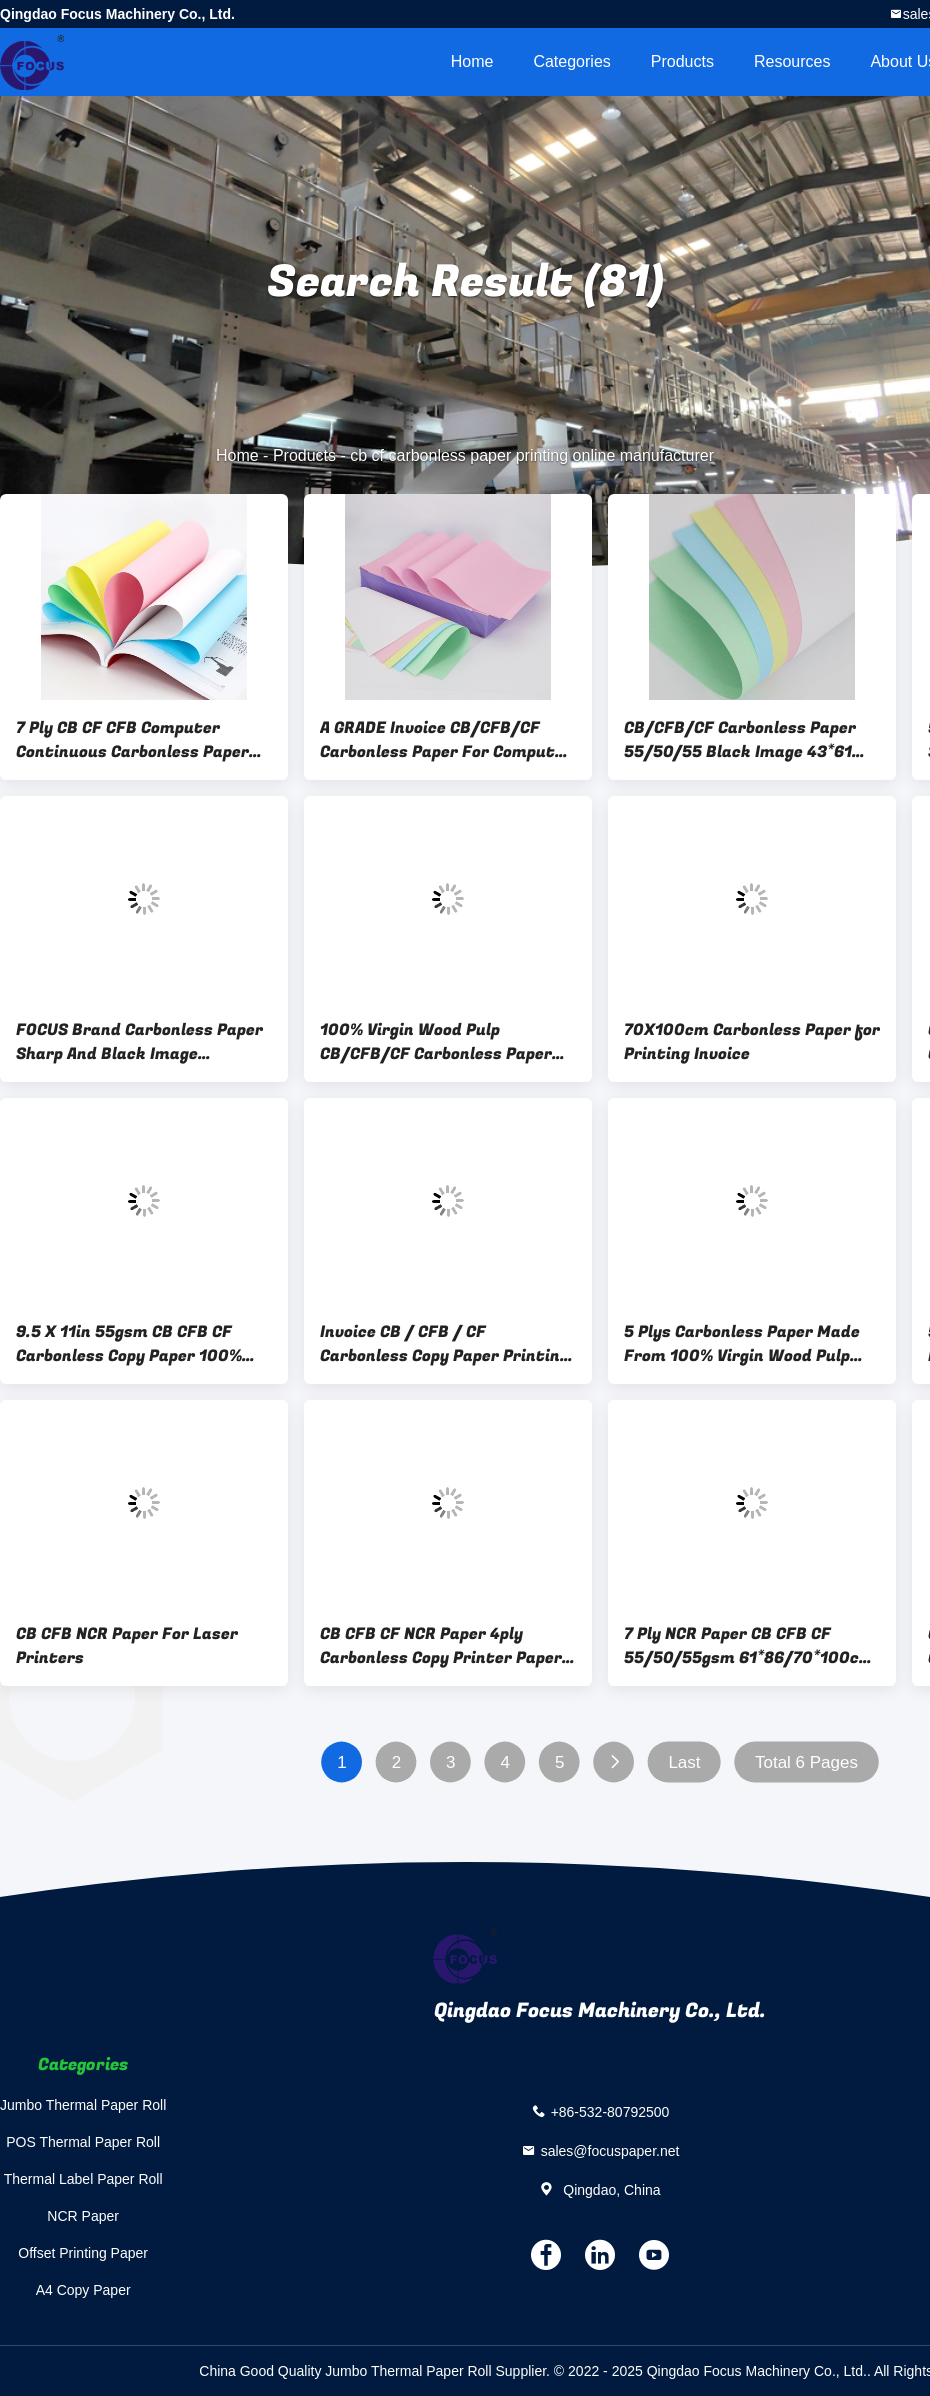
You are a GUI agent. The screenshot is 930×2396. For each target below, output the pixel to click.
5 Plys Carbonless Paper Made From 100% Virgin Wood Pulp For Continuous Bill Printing (742, 1344)
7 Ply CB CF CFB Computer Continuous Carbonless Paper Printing (132, 740)
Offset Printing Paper (83, 2253)
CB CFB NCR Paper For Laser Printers (127, 1646)
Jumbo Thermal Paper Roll (83, 2105)
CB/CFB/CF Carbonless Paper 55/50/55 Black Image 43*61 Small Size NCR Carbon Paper (740, 740)
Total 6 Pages (806, 1762)
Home (472, 61)
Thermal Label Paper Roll (83, 2179)
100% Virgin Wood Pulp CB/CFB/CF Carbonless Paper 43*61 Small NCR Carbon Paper (440, 1042)
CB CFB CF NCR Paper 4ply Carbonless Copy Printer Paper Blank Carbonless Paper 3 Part (441, 1646)
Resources (792, 61)
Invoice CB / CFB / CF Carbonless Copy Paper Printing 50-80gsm (444, 1344)
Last (684, 1762)
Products (682, 61)
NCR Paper (83, 2216)
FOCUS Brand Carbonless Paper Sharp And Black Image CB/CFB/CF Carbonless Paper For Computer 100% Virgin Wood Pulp (144, 1042)
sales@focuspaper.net (610, 2151)
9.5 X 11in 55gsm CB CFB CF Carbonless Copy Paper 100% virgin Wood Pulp (129, 1344)
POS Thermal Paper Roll (83, 2142)
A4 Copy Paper (83, 2290)
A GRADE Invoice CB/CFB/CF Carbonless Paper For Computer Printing (446, 740)
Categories (571, 61)
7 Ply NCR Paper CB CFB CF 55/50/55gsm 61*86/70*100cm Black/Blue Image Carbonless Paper (749, 1646)
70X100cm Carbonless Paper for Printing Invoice (752, 1042)
